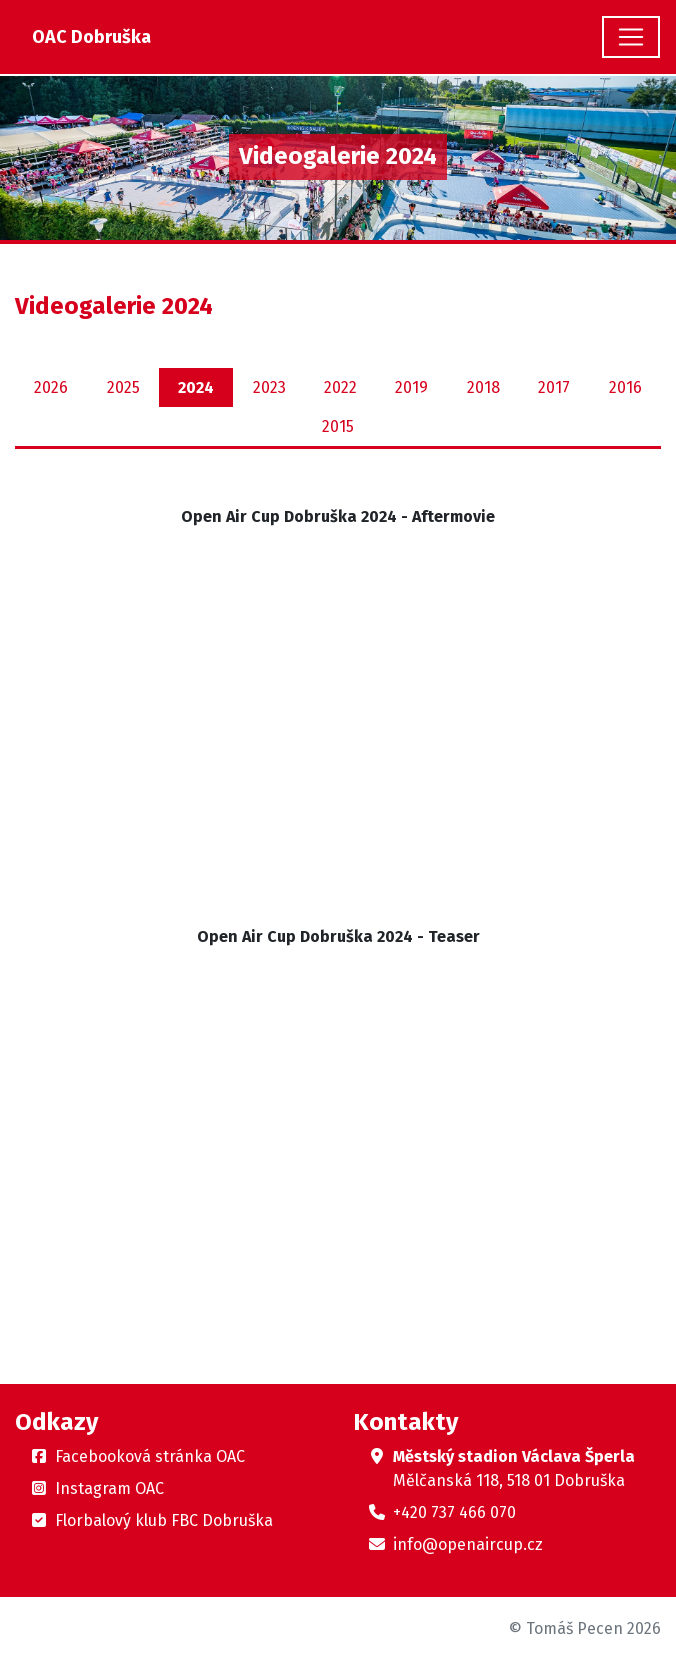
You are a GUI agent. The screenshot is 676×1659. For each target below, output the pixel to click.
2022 (340, 387)
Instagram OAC (109, 1488)
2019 (411, 387)
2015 (338, 426)
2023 (269, 387)
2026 (51, 387)
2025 (123, 387)
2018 (483, 387)
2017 (554, 387)
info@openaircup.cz (468, 1544)
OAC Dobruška (91, 37)
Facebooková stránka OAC (150, 1456)
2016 (625, 387)
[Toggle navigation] (631, 37)
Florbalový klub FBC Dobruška (164, 1520)
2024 (196, 387)
